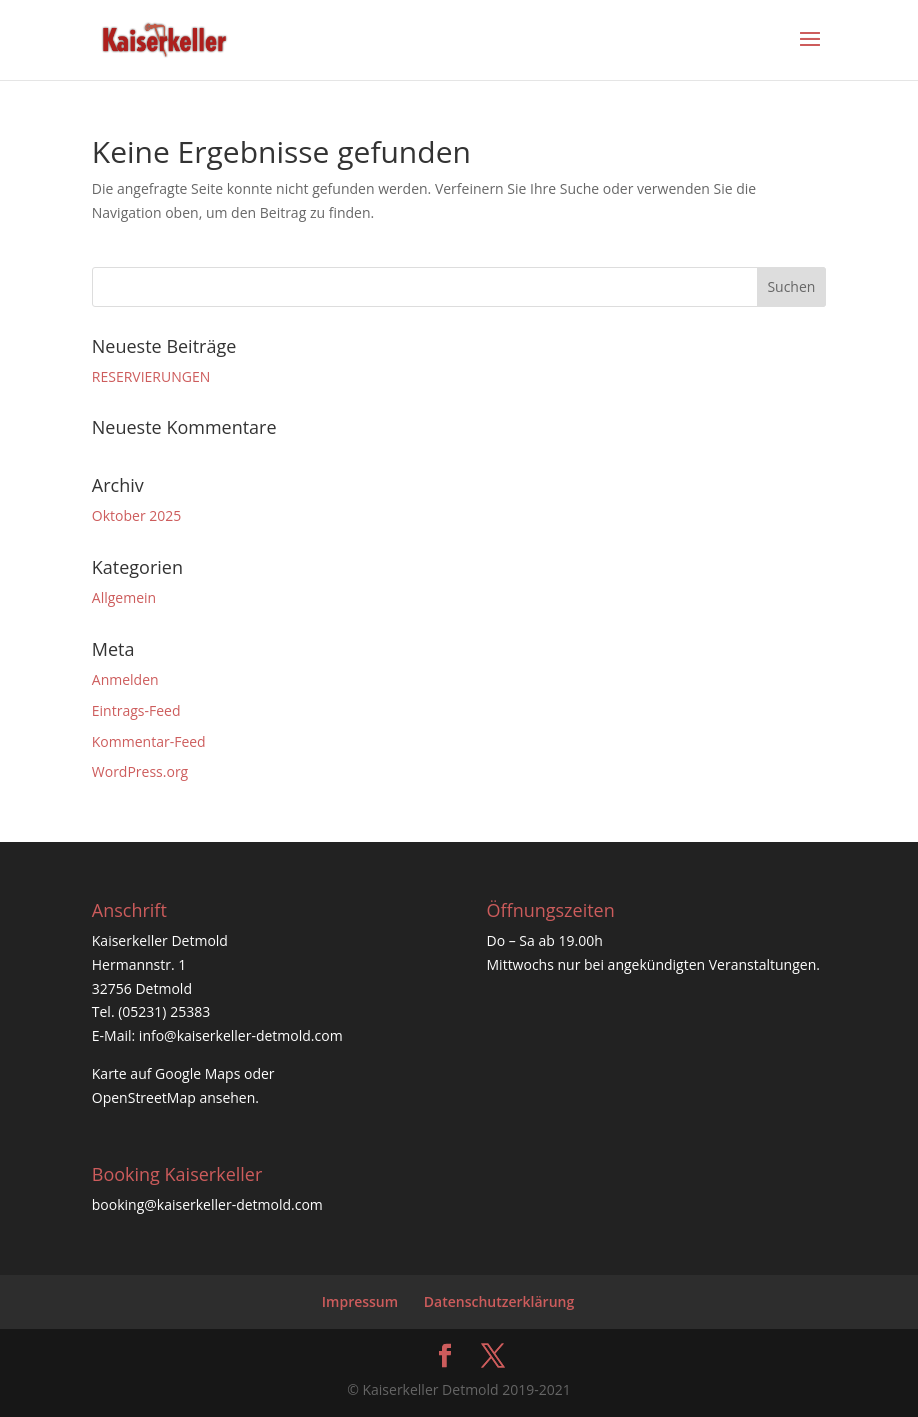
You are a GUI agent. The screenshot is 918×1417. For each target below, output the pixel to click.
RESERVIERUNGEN (151, 376)
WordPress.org (140, 771)
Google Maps (197, 1073)
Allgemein (124, 597)
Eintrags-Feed (136, 710)
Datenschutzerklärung (499, 1301)
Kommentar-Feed (149, 741)
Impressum (360, 1301)
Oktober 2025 (136, 515)
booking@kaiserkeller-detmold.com (207, 1204)
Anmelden (125, 679)
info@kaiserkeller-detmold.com (241, 1035)
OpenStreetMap (144, 1097)
